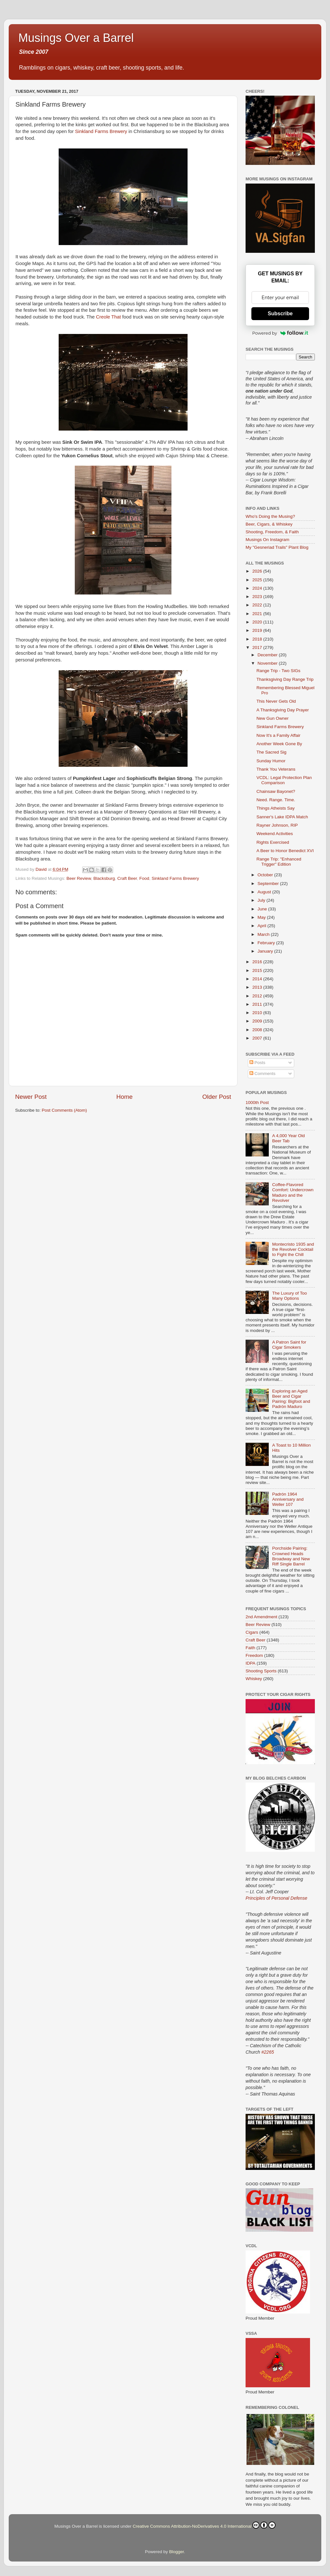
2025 (257, 579)
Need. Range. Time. (276, 799)
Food (144, 878)
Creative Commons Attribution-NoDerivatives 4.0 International (204, 2525)
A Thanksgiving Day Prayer (283, 710)
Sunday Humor (271, 760)
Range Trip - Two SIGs (278, 670)
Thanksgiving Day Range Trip (285, 679)
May (262, 917)
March (264, 934)
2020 (257, 622)
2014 (257, 978)
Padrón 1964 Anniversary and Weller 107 (288, 1499)
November (268, 663)
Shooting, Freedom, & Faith (272, 531)
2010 (257, 1012)
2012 (257, 995)
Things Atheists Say (276, 808)
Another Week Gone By (279, 743)
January (265, 951)
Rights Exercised (273, 842)
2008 (257, 1029)
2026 (257, 571)
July (262, 900)
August (264, 891)
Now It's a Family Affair (279, 735)
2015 (257, 970)
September (268, 883)
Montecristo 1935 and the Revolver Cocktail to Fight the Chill (293, 1249)
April (262, 925)
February (266, 942)
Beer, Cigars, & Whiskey (269, 524)
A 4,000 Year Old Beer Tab (288, 1138)
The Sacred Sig (271, 752)
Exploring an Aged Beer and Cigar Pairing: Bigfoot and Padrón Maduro (291, 1399)
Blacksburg (104, 878)
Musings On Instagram (267, 539)
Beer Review (78, 878)
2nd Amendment (261, 1616)
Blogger (176, 2551)
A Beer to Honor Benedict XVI (285, 850)
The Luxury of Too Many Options (289, 1296)
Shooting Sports (261, 1670)
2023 (257, 596)
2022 (257, 605)
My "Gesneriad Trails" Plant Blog (277, 547)
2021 (257, 613)
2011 (257, 1004)
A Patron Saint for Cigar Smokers (289, 1345)
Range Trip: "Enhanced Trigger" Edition (279, 862)
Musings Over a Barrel (76, 37)
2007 (257, 1038)
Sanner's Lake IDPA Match (282, 816)
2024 (257, 588)
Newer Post (31, 1096)
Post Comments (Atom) (64, 1110)
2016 (257, 961)
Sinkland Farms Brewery (101, 131)
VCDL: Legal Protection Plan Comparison (284, 780)
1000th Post (257, 1102)
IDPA (251, 1663)
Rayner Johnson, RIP (277, 825)
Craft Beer (127, 878)
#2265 (267, 2052)
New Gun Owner (273, 718)
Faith (250, 1647)
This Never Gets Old (276, 701)
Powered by (280, 333)
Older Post (216, 1096)
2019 (257, 630)
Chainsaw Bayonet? (276, 791)
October (265, 874)
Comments (262, 1073)
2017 (257, 647)
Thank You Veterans (276, 769)
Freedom (254, 1655)
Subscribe (280, 313)
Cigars (252, 1632)
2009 (257, 1021)
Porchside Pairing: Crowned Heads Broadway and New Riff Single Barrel (291, 1556)
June (262, 909)
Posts (257, 1062)
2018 (257, 639)
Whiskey (254, 1678)
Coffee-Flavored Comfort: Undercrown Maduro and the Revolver (292, 1192)
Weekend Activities (275, 833)
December (268, 654)
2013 (257, 987)
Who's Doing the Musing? (270, 516)
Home (124, 1096)
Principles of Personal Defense (276, 1898)
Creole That (108, 316)
